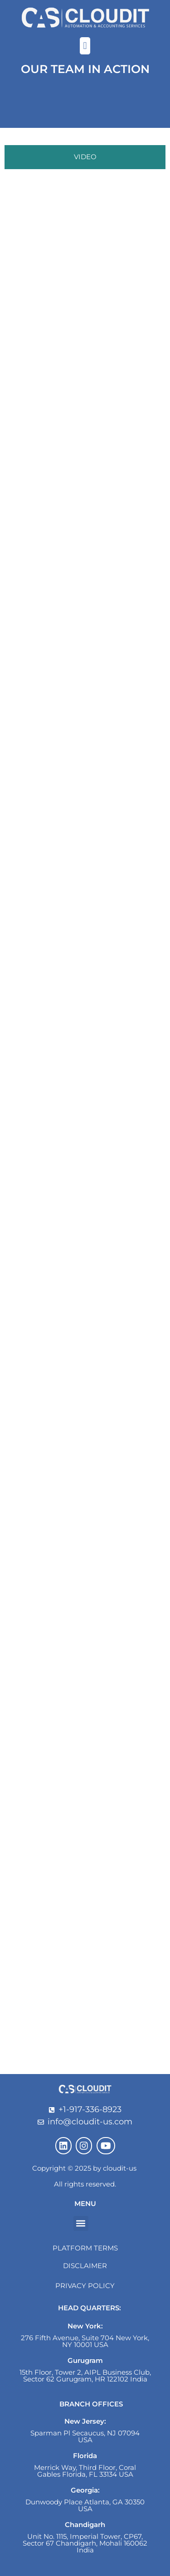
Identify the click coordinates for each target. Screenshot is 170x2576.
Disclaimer (85, 2265)
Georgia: (85, 2490)
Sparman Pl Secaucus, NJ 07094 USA (85, 2436)
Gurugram (85, 2360)
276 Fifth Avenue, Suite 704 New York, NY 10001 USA (85, 2341)
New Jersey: (85, 2421)
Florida (85, 2455)
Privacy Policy (85, 2285)
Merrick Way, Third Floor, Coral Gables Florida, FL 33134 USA (85, 2471)
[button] (85, 45)
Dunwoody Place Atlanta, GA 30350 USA (85, 2505)
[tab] (85, 157)
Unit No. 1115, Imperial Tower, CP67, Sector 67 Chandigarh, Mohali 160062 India (85, 2543)
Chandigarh (85, 2524)
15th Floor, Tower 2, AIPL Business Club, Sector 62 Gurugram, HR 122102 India (85, 2375)
